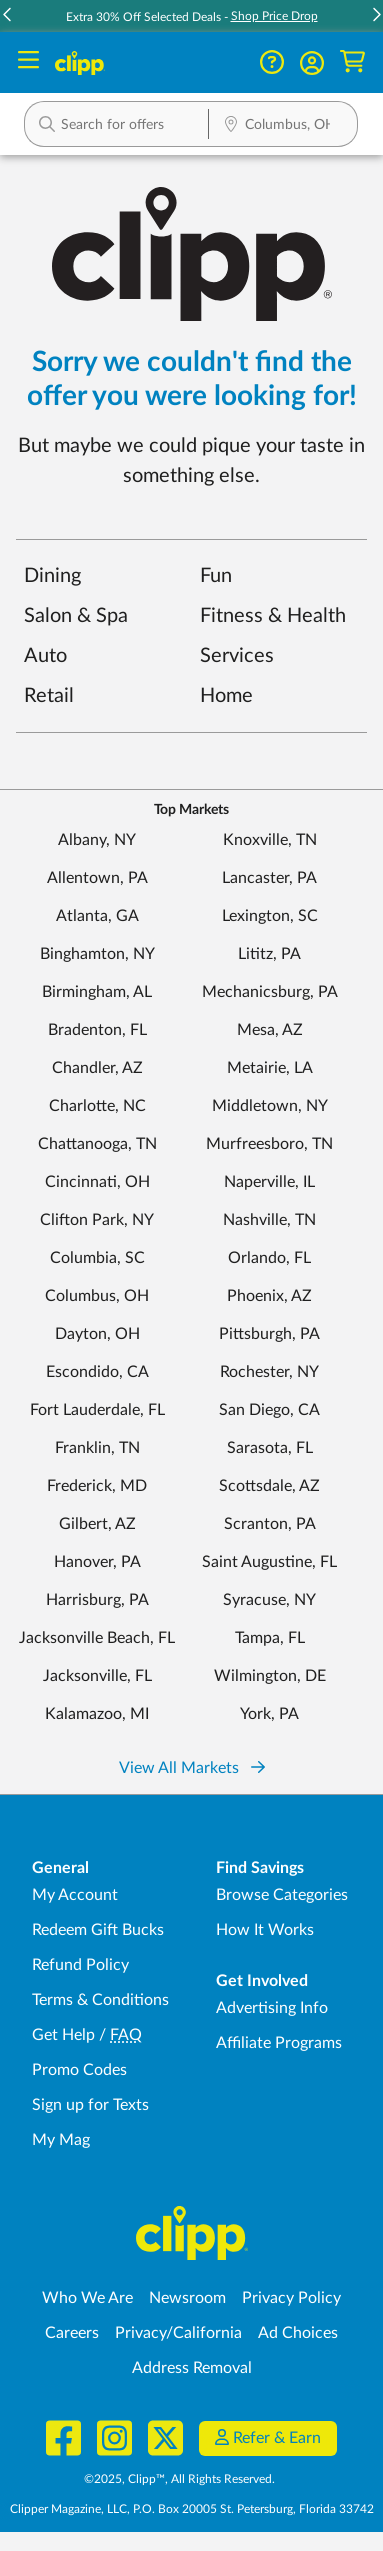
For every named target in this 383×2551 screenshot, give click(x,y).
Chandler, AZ (97, 1068)
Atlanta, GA (97, 916)
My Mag (61, 2140)
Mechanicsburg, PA (270, 992)
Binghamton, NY (97, 954)
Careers (72, 2333)
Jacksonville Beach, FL (97, 1638)
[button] (116, 124)
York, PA (269, 1714)
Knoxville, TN (270, 840)
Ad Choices (298, 2333)
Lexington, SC (270, 916)
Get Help (63, 2035)
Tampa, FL (270, 1638)
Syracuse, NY (269, 1600)
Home (226, 696)
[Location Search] (283, 126)
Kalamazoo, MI (97, 1714)
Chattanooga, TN (97, 1144)
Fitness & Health (273, 616)
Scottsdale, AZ (269, 1486)
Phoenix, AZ (269, 1296)
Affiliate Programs (279, 2043)
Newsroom (187, 2298)
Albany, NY (97, 840)
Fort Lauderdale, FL (97, 1410)
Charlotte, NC (97, 1106)
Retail (49, 696)
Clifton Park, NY (97, 1220)
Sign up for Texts (90, 2105)
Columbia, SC (97, 1258)
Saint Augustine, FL (269, 1562)
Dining (52, 576)
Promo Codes (79, 2070)
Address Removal (192, 2368)
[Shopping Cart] (352, 62)
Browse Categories (282, 1895)
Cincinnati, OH (97, 1182)
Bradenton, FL (97, 1030)
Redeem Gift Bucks (98, 1930)
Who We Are (87, 2298)
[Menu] (28, 62)
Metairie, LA (270, 1068)
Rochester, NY (269, 1372)
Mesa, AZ (270, 1030)
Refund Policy (80, 1965)
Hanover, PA (97, 1562)
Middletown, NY (270, 1106)
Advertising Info (272, 2008)
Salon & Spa (76, 616)
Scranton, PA (270, 1524)
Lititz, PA (269, 954)
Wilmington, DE (270, 1676)
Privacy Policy (291, 2298)
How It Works (265, 1930)
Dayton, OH (97, 1334)
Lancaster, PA (269, 878)
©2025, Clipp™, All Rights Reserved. (179, 2479)
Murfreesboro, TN (269, 1144)
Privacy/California (178, 2333)
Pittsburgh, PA (269, 1334)
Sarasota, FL (270, 1448)
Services (237, 656)
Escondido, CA (97, 1372)
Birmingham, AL (97, 992)
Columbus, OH (97, 1296)
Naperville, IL (269, 1182)
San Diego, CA (269, 1410)
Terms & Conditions (100, 2000)
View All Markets (192, 1768)
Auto (45, 656)
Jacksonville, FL (97, 1676)
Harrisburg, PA (97, 1600)
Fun (216, 576)
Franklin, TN (97, 1448)
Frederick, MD (97, 1486)
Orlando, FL (269, 1258)
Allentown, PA (97, 878)
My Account (75, 1895)
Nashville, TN (269, 1220)
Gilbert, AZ (97, 1524)
